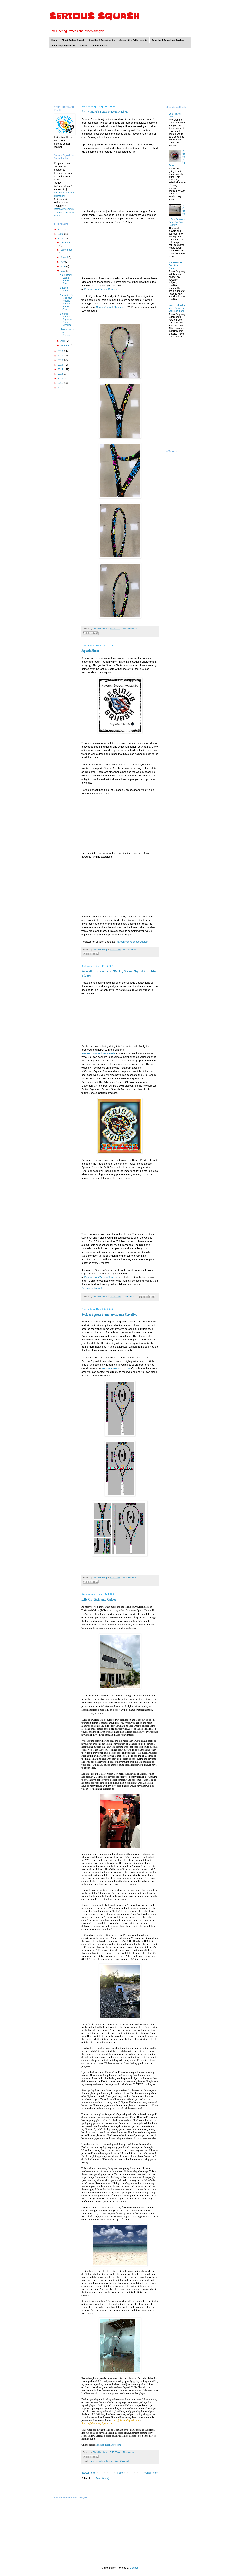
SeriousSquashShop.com (110, 307)
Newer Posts (89, 2472)
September (66, 249)
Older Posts (152, 2472)
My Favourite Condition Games (175, 265)
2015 (61, 364)
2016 (61, 360)
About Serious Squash (73, 40)
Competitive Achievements (133, 40)
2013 (61, 373)
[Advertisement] (120, 76)
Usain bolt (125, 2461)
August (64, 257)
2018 (61, 351)
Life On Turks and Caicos (99, 1600)
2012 (61, 378)
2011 (61, 383)
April (63, 340)
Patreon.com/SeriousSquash (100, 289)
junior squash (96, 2461)
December (65, 242)
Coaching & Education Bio (102, 40)
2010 (61, 387)
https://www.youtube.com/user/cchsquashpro (64, 212)
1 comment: (129, 1297)
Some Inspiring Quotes (63, 45)
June (63, 266)
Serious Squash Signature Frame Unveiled (110, 1315)
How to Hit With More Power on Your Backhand (177, 308)
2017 (61, 355)
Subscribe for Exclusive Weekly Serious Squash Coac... (67, 302)
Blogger (134, 2567)
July (62, 261)
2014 (61, 369)
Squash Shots (90, 651)
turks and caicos (111, 2461)
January (65, 345)
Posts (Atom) (102, 2478)
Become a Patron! (92, 1288)
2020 (61, 234)
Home (54, 40)
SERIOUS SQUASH (94, 16)
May (63, 271)
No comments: (130, 629)
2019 (61, 238)
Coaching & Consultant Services (168, 40)
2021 (61, 229)
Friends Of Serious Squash (93, 45)
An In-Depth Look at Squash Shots (105, 112)
